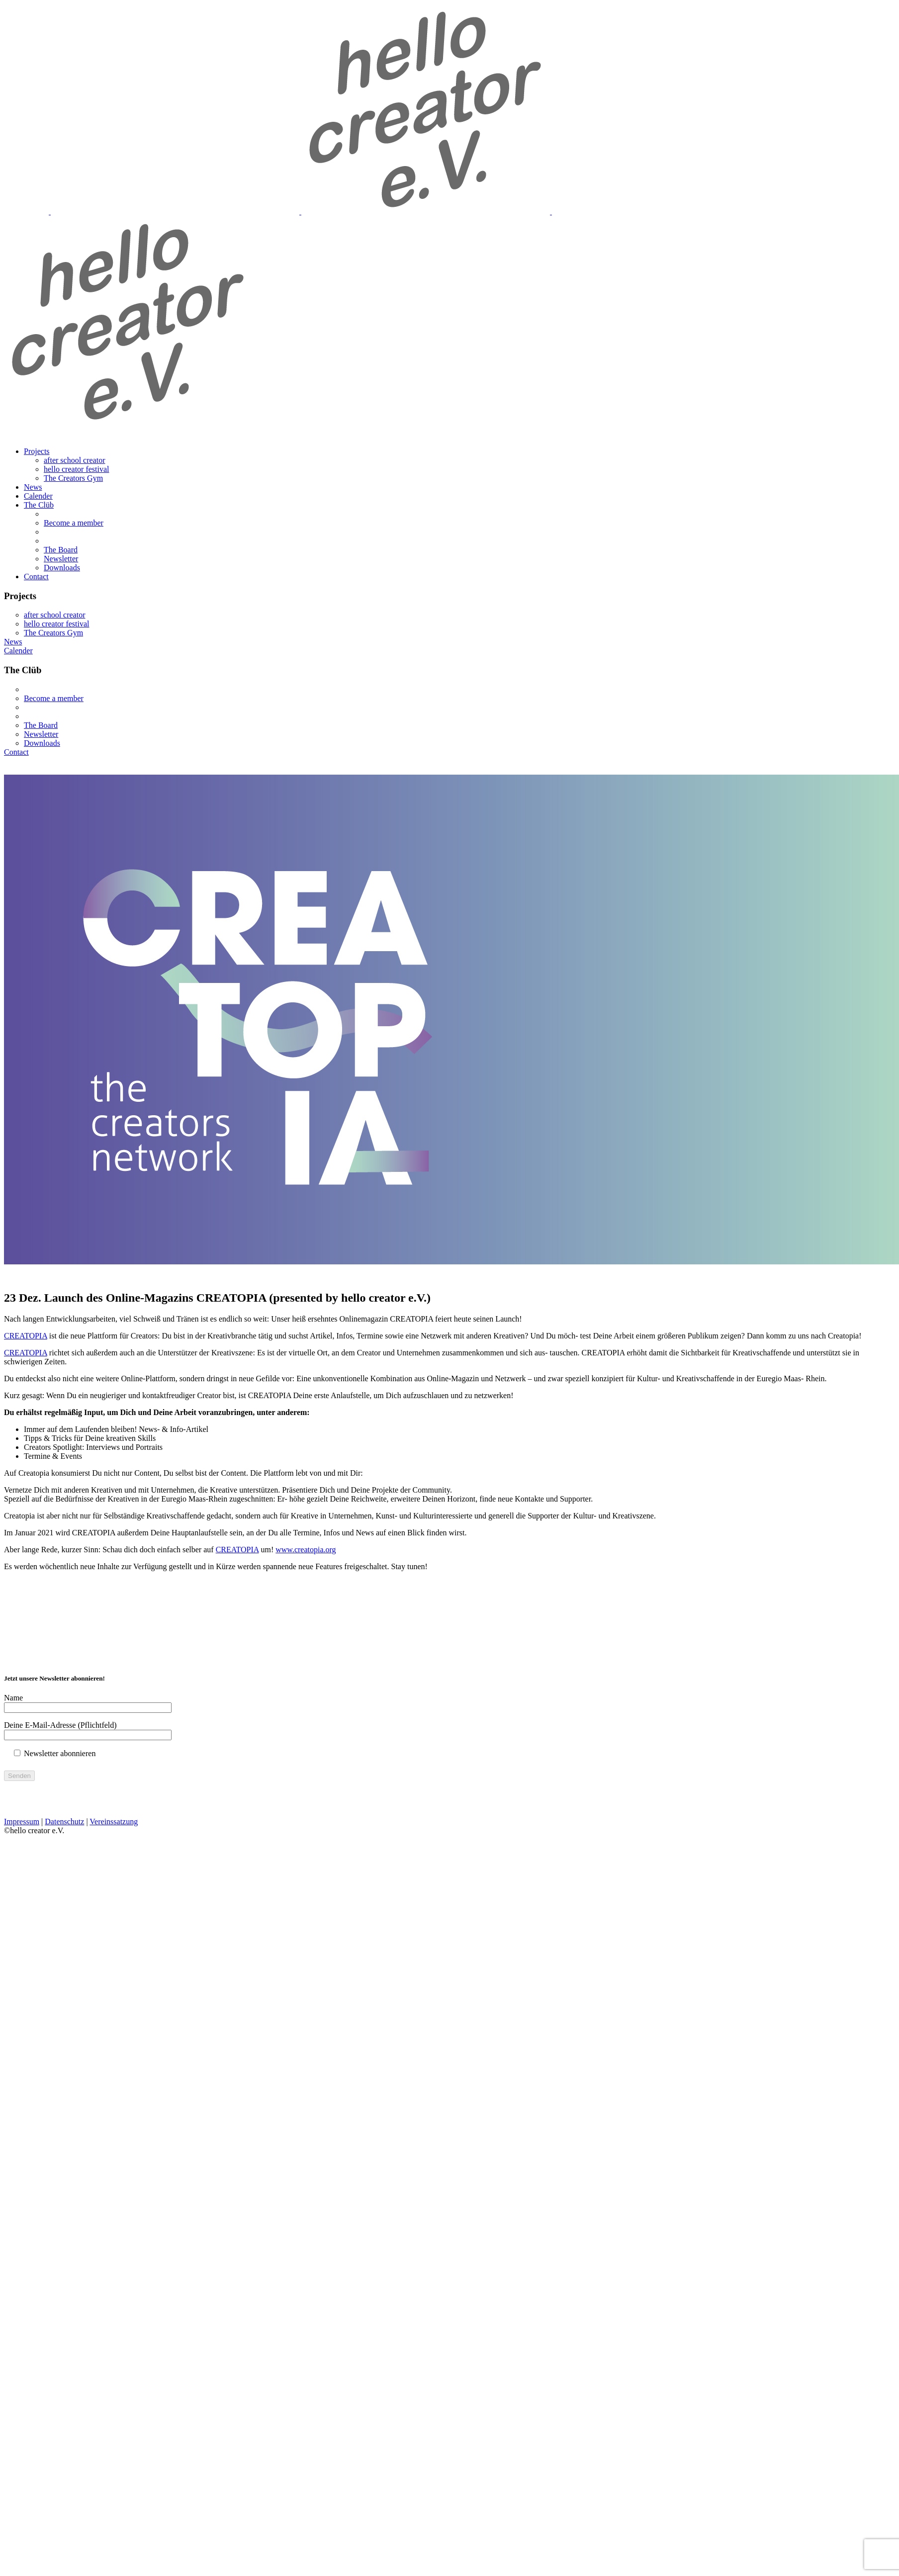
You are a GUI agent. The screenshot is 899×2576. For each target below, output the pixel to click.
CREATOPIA (25, 1336)
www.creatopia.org (305, 1549)
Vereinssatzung (114, 1821)
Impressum (21, 1821)
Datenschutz (64, 1821)
